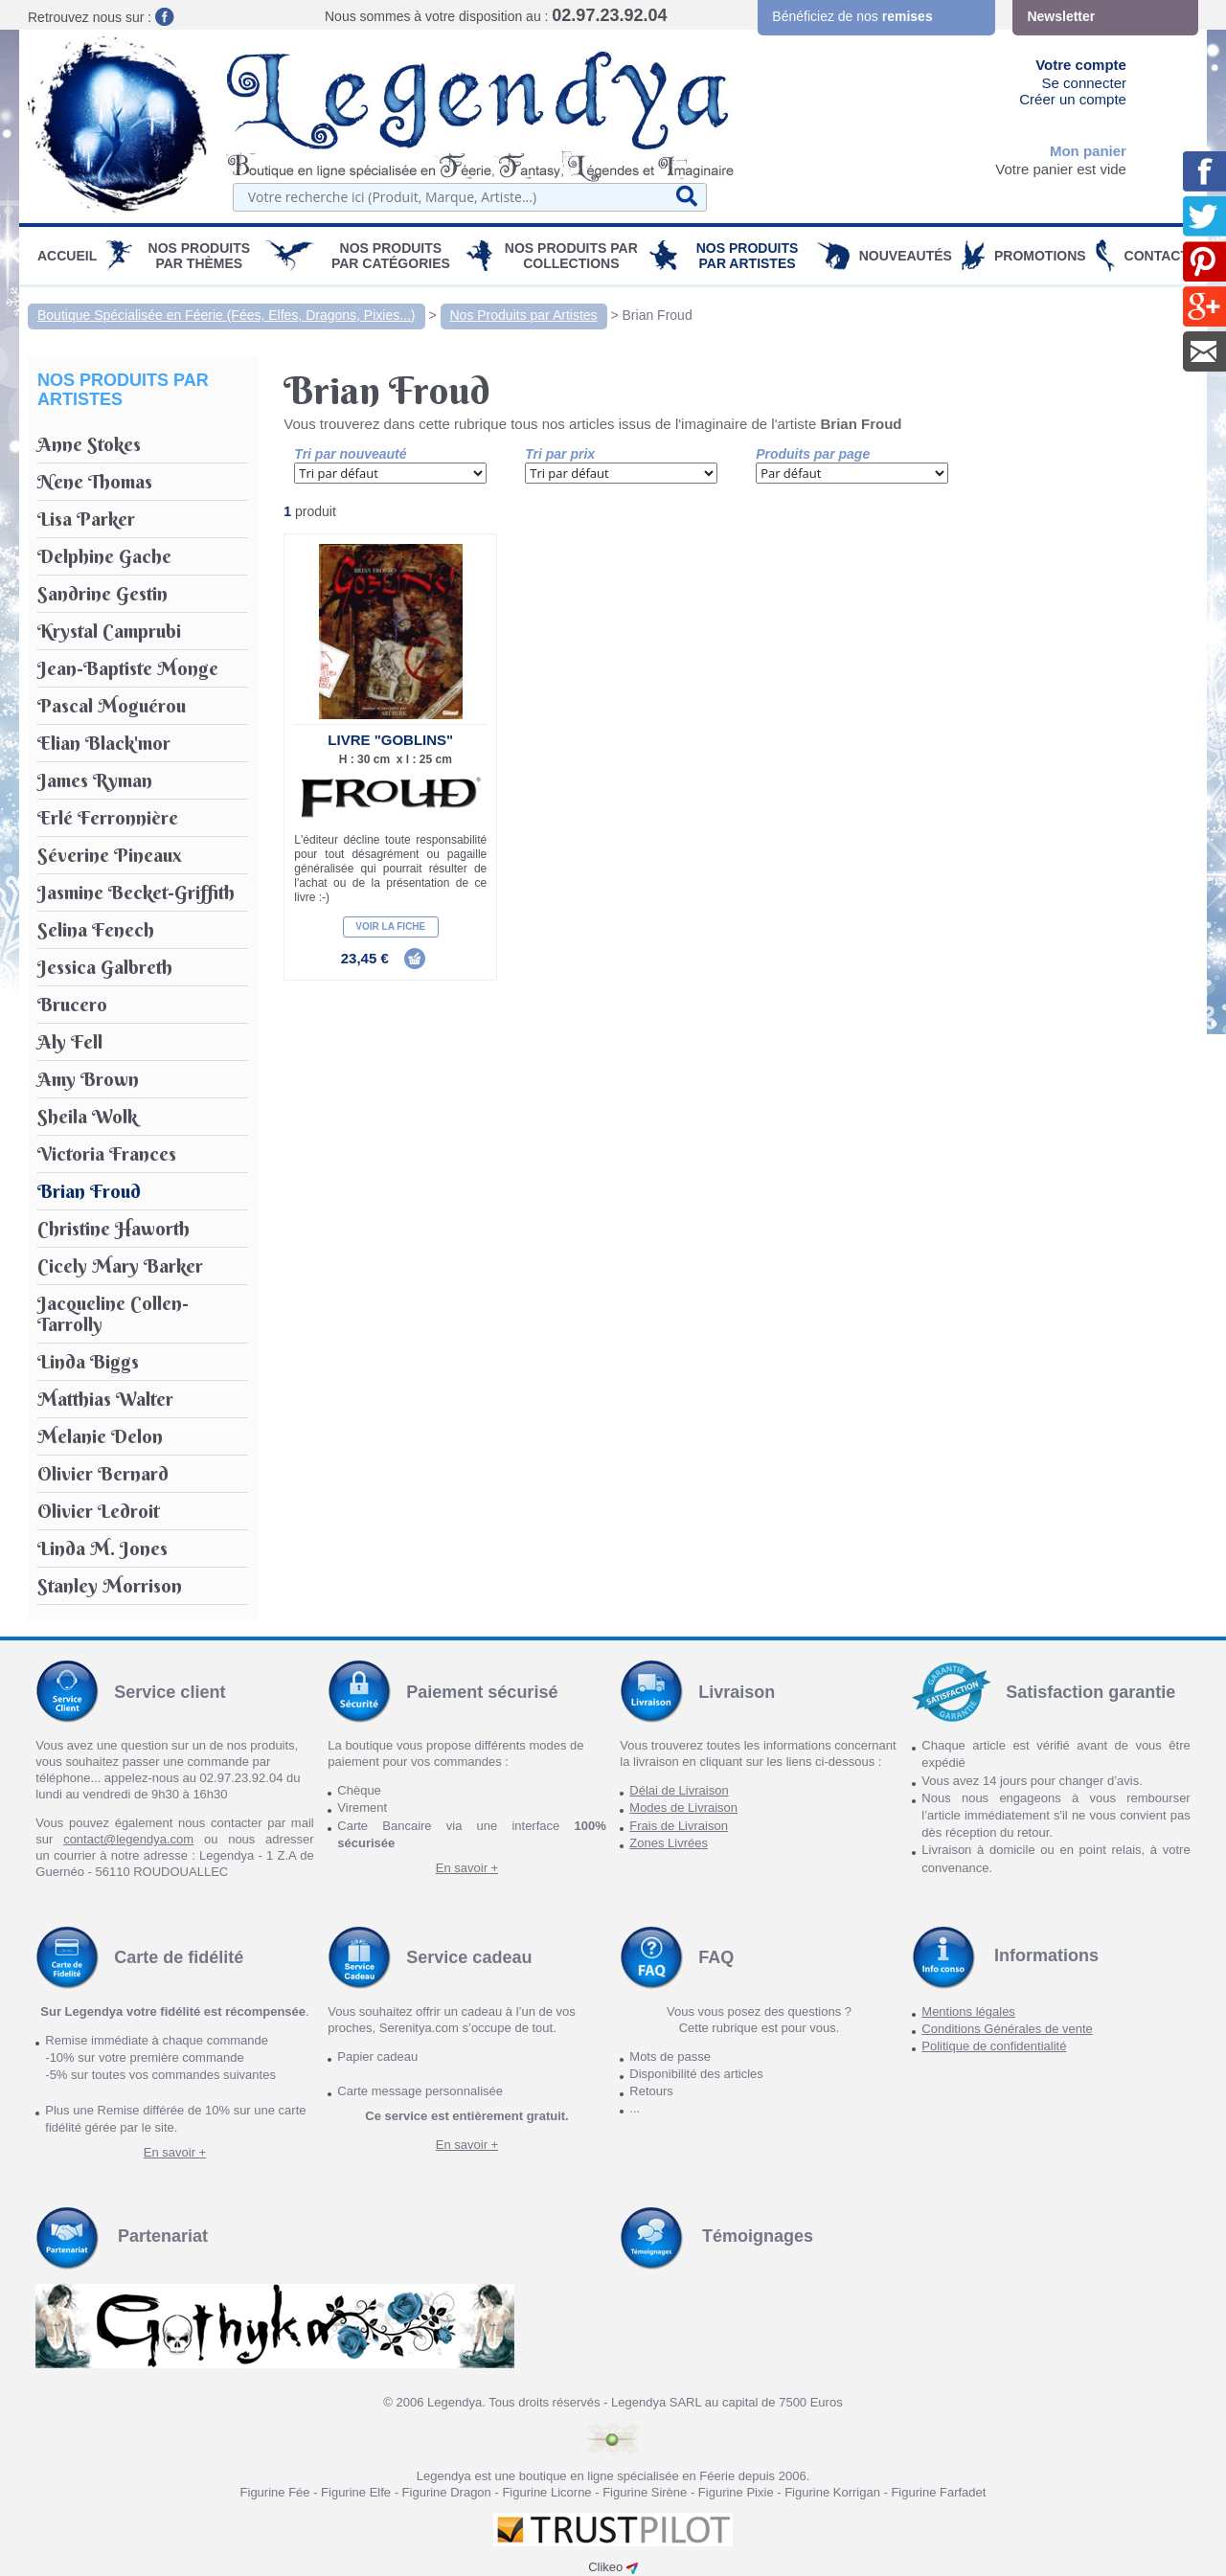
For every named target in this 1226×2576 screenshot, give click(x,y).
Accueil (67, 255)
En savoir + (467, 1868)
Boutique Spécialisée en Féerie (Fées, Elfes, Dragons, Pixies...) (226, 315)
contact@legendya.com (128, 1839)
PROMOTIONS (1040, 255)
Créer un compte (1072, 99)
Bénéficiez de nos (852, 16)
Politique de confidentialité (993, 2046)
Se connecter (1084, 83)
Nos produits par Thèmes (199, 255)
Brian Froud (657, 315)
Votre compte (1080, 64)
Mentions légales (968, 2011)
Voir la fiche (390, 926)
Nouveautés (905, 255)
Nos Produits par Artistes (747, 255)
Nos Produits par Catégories (390, 255)
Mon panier (1088, 151)
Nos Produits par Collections (571, 255)
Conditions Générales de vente (1007, 2029)
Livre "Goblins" (390, 740)
